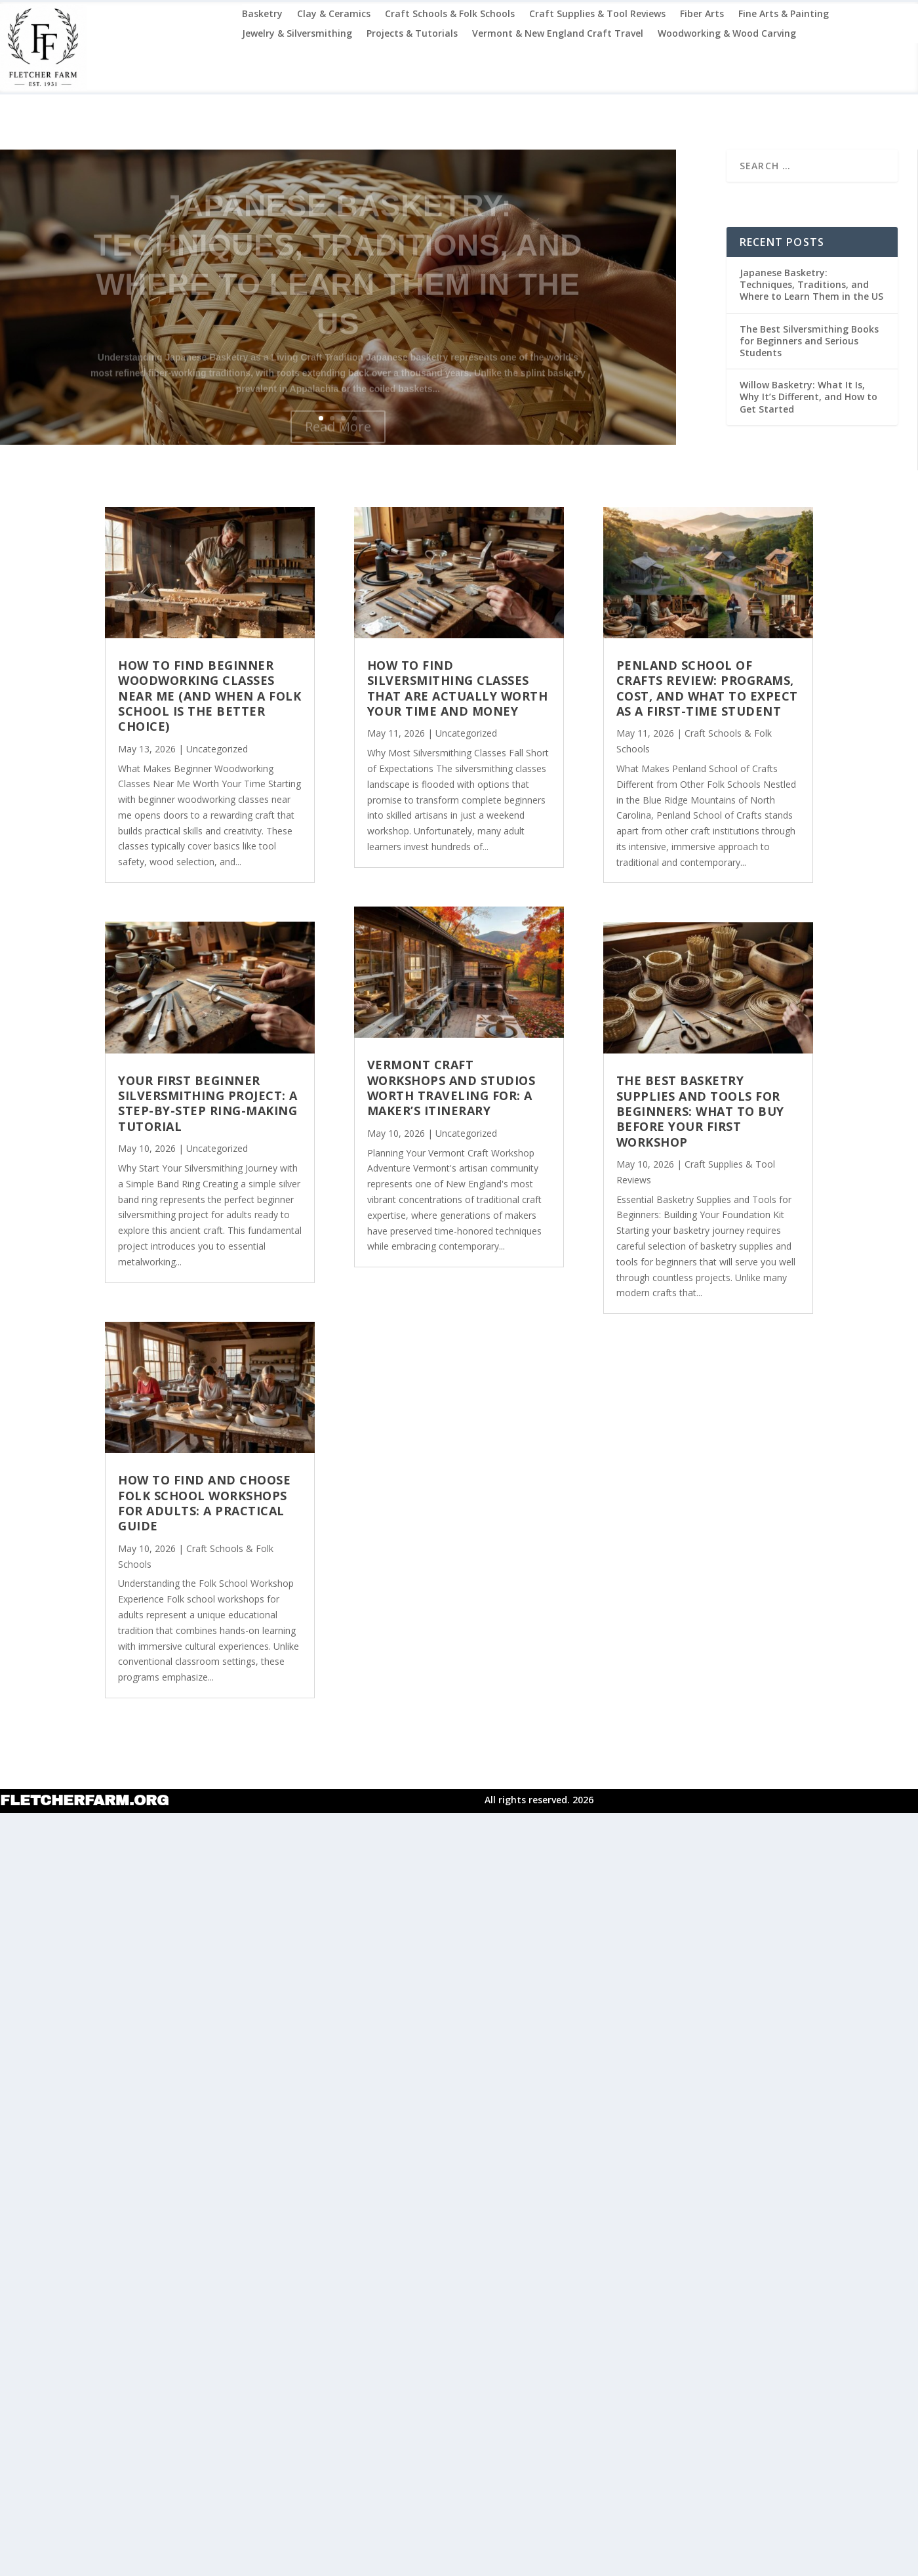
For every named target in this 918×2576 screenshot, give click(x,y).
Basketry (262, 14)
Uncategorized (217, 749)
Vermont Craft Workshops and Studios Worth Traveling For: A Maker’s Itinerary (451, 1087)
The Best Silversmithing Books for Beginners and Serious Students (809, 341)
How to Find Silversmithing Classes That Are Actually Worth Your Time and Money (457, 688)
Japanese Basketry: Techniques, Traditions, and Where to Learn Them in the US (811, 284)
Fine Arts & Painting (783, 14)
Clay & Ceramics (333, 14)
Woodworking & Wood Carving (727, 34)
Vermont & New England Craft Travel (557, 34)
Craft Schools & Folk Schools (450, 14)
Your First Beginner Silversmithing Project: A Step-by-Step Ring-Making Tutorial (208, 1103)
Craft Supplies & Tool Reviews (597, 14)
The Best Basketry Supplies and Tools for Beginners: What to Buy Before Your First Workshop (700, 1111)
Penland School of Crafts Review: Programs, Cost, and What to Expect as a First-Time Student (707, 688)
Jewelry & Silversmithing (297, 34)
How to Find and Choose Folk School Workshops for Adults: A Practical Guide (204, 1503)
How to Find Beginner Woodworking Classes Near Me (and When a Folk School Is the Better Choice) (209, 696)
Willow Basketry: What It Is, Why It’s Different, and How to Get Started (808, 396)
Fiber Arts (702, 14)
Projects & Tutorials (412, 34)
